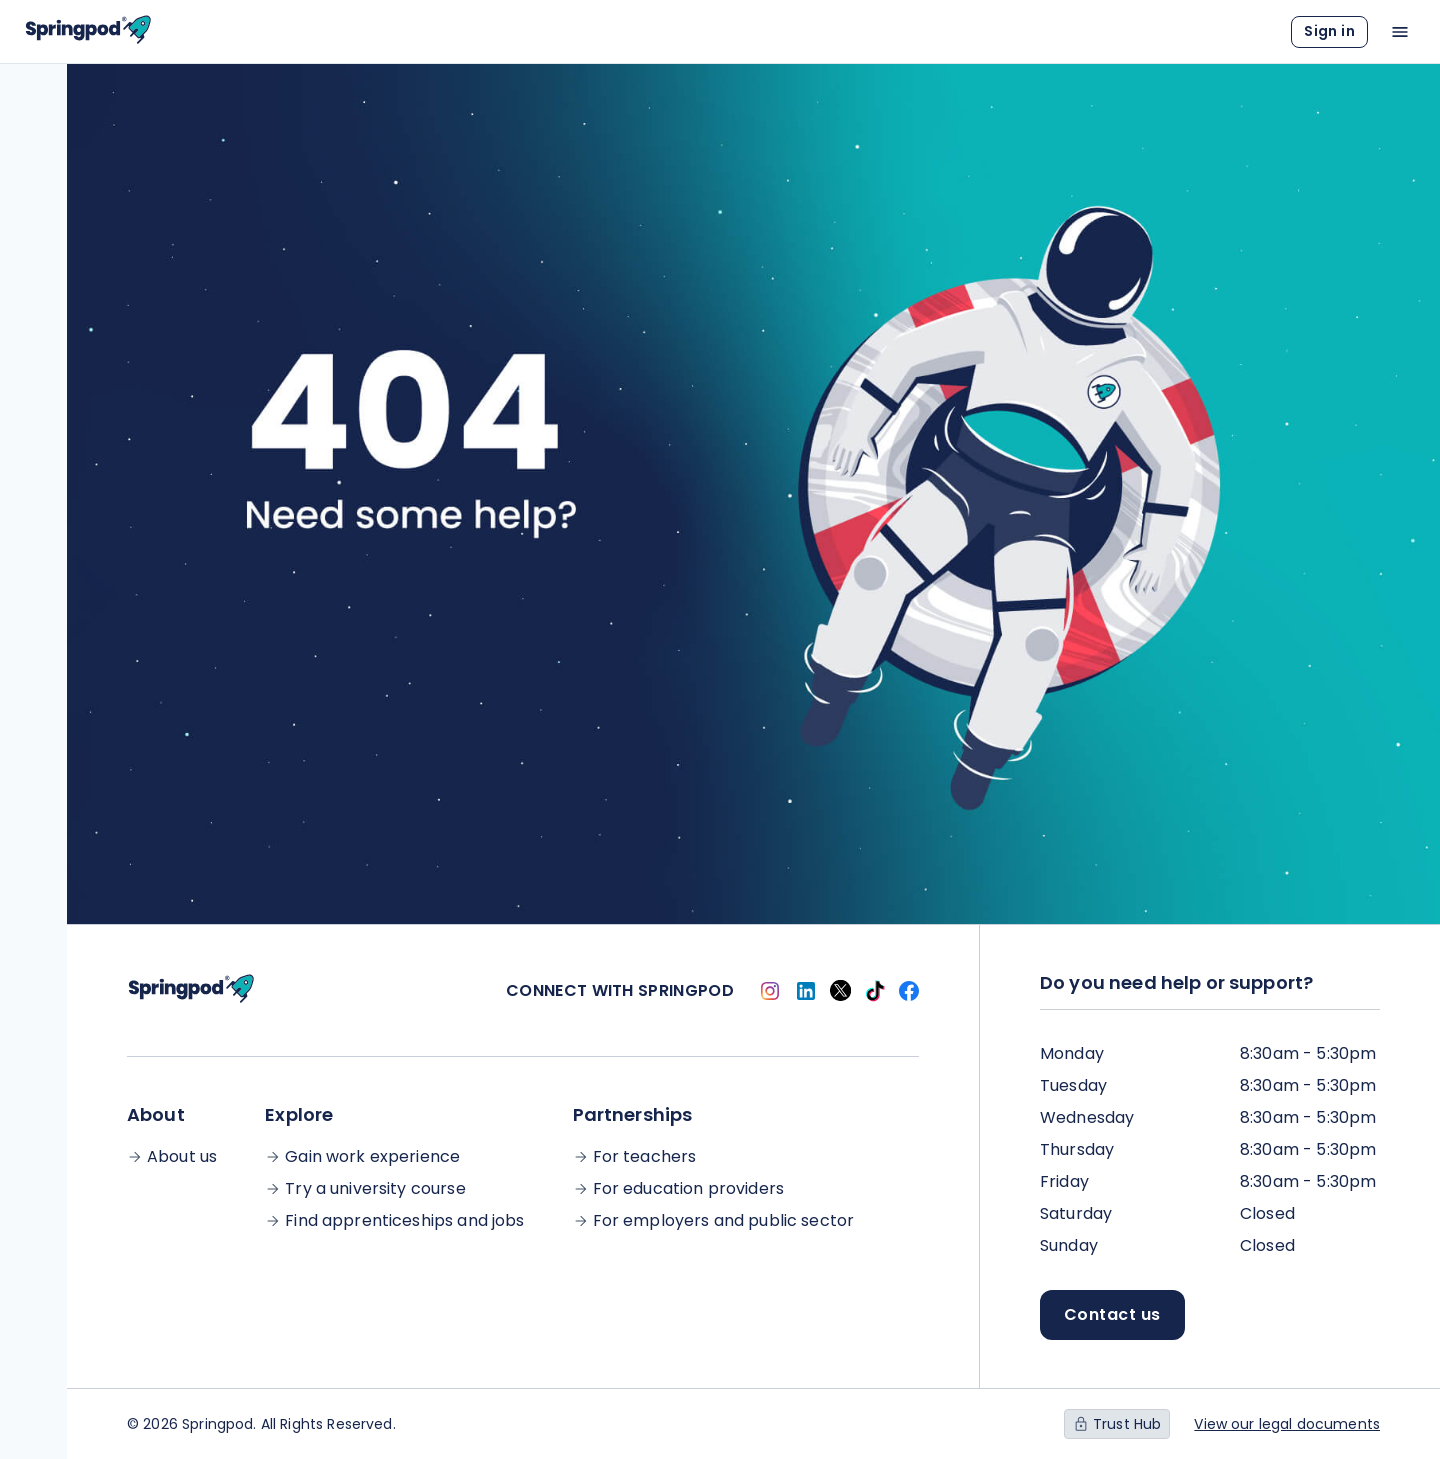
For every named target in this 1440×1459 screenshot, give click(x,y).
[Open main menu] (1400, 32)
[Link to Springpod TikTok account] (875, 990)
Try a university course (375, 1189)
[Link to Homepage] (88, 31)
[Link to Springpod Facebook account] (909, 990)
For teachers (645, 1157)
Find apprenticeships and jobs (404, 1221)
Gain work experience (372, 1157)
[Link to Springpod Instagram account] (770, 990)
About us (182, 1157)
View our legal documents (1287, 1424)
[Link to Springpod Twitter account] (840, 990)
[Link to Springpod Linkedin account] (806, 990)
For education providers (688, 1189)
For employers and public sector (724, 1221)
